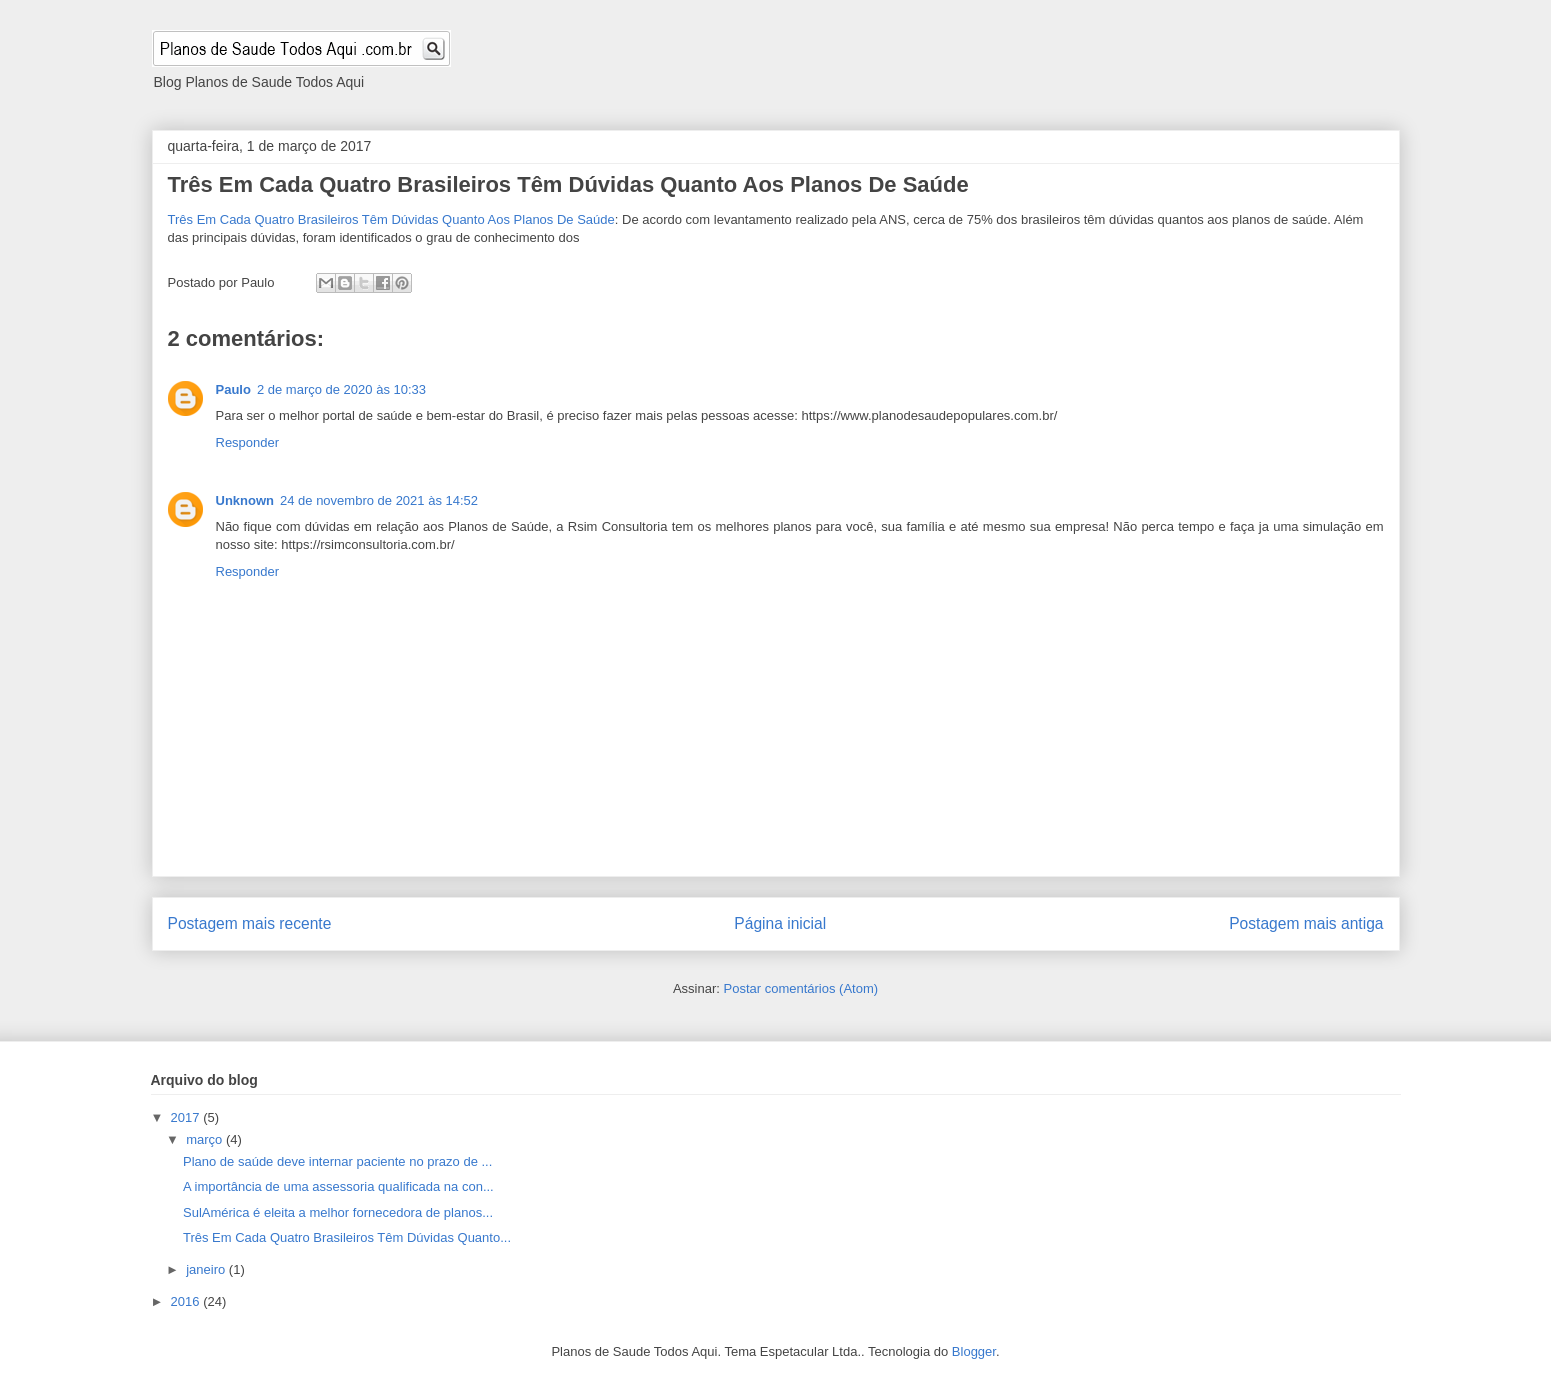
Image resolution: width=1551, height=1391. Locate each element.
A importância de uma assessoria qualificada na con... (338, 1186)
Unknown (245, 500)
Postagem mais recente (250, 923)
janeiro (207, 1269)
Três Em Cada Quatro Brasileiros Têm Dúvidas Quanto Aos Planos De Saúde (568, 184)
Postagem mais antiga (1306, 923)
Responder (248, 442)
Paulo (233, 389)
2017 (187, 1117)
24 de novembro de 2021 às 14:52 (379, 500)
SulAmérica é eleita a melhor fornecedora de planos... (338, 1212)
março (206, 1139)
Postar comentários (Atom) (800, 988)
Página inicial (780, 923)
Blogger (974, 1351)
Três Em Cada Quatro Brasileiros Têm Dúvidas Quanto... (347, 1237)
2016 (187, 1301)
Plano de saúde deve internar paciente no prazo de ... (337, 1161)
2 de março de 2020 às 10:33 (341, 389)
